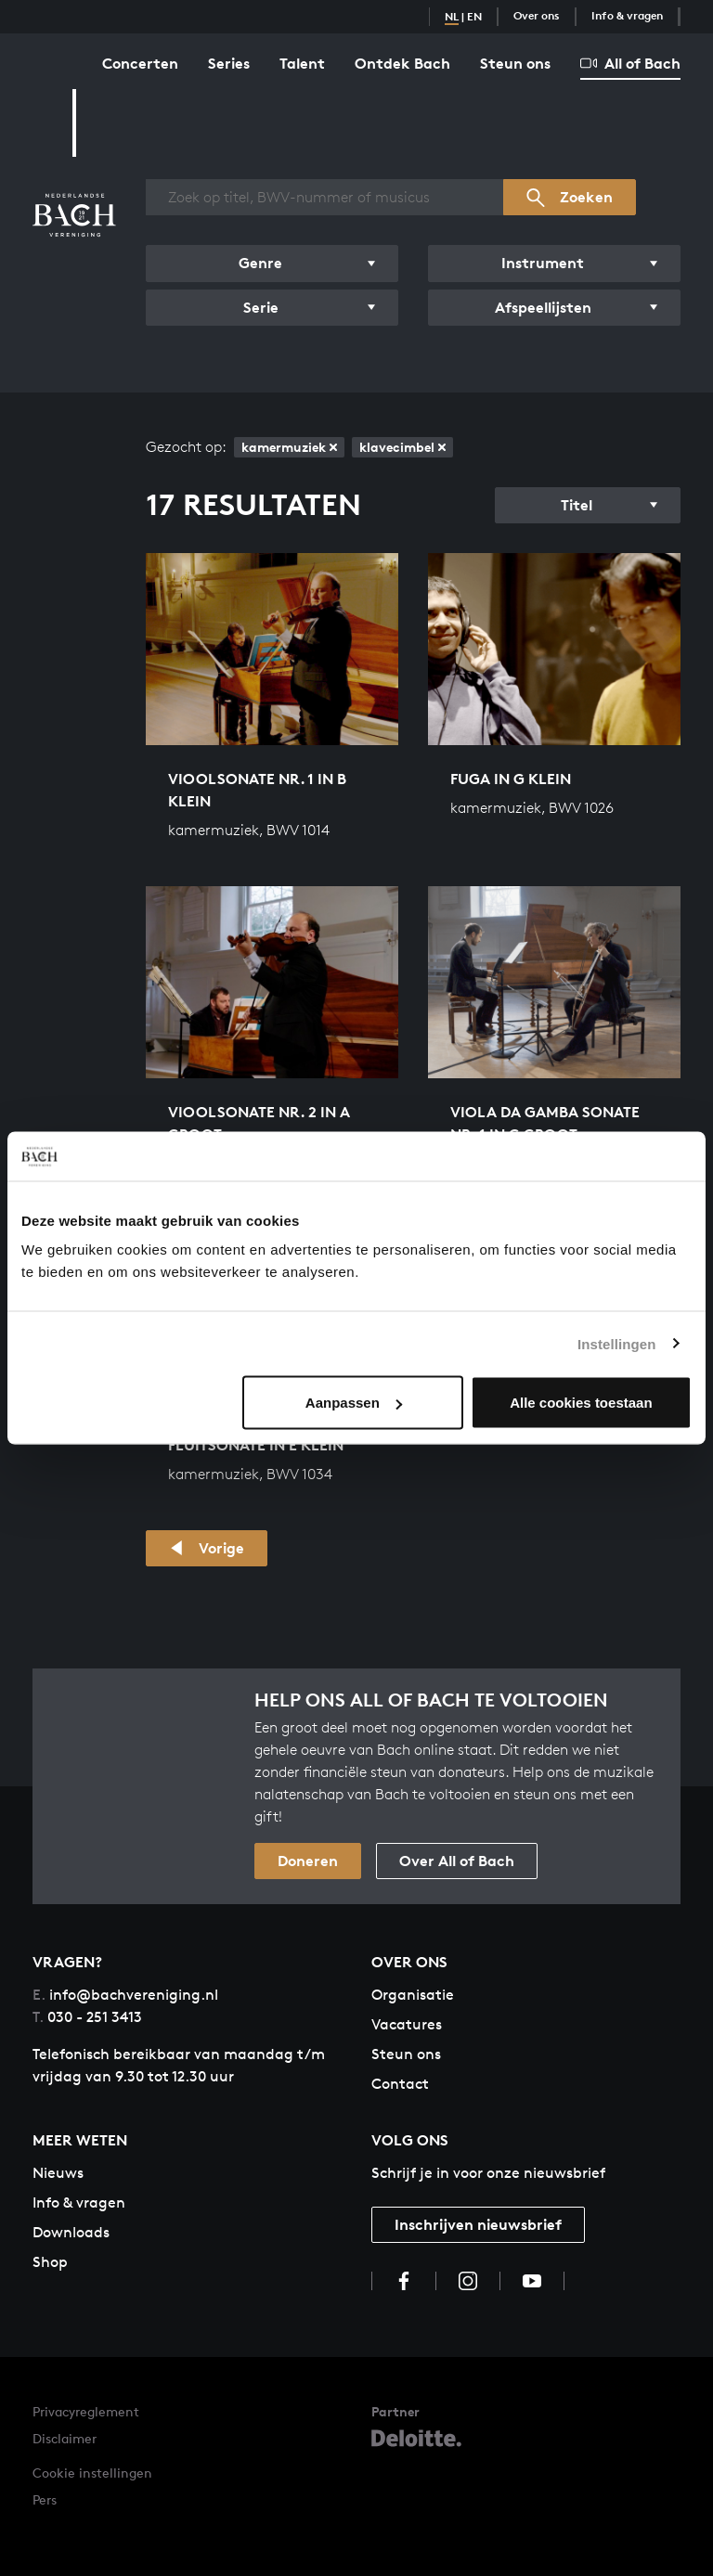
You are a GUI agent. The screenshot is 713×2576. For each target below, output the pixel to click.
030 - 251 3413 (87, 2017)
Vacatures (406, 2024)
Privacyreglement (85, 2411)
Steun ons (515, 63)
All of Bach (630, 63)
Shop (50, 2262)
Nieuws (58, 2173)
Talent (302, 63)
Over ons (536, 15)
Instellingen (616, 1343)
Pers (44, 2499)
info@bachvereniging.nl (125, 1994)
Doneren (308, 1860)
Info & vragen (627, 15)
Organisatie (412, 1994)
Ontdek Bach (402, 63)
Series (229, 63)
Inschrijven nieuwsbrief (478, 2224)
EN (474, 16)
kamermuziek (289, 447)
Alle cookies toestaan (581, 1402)
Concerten (140, 63)
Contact (400, 2084)
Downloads (71, 2232)
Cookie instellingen (92, 2472)
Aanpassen (353, 1402)
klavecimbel (402, 447)
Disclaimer (64, 2438)
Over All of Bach (456, 1860)
